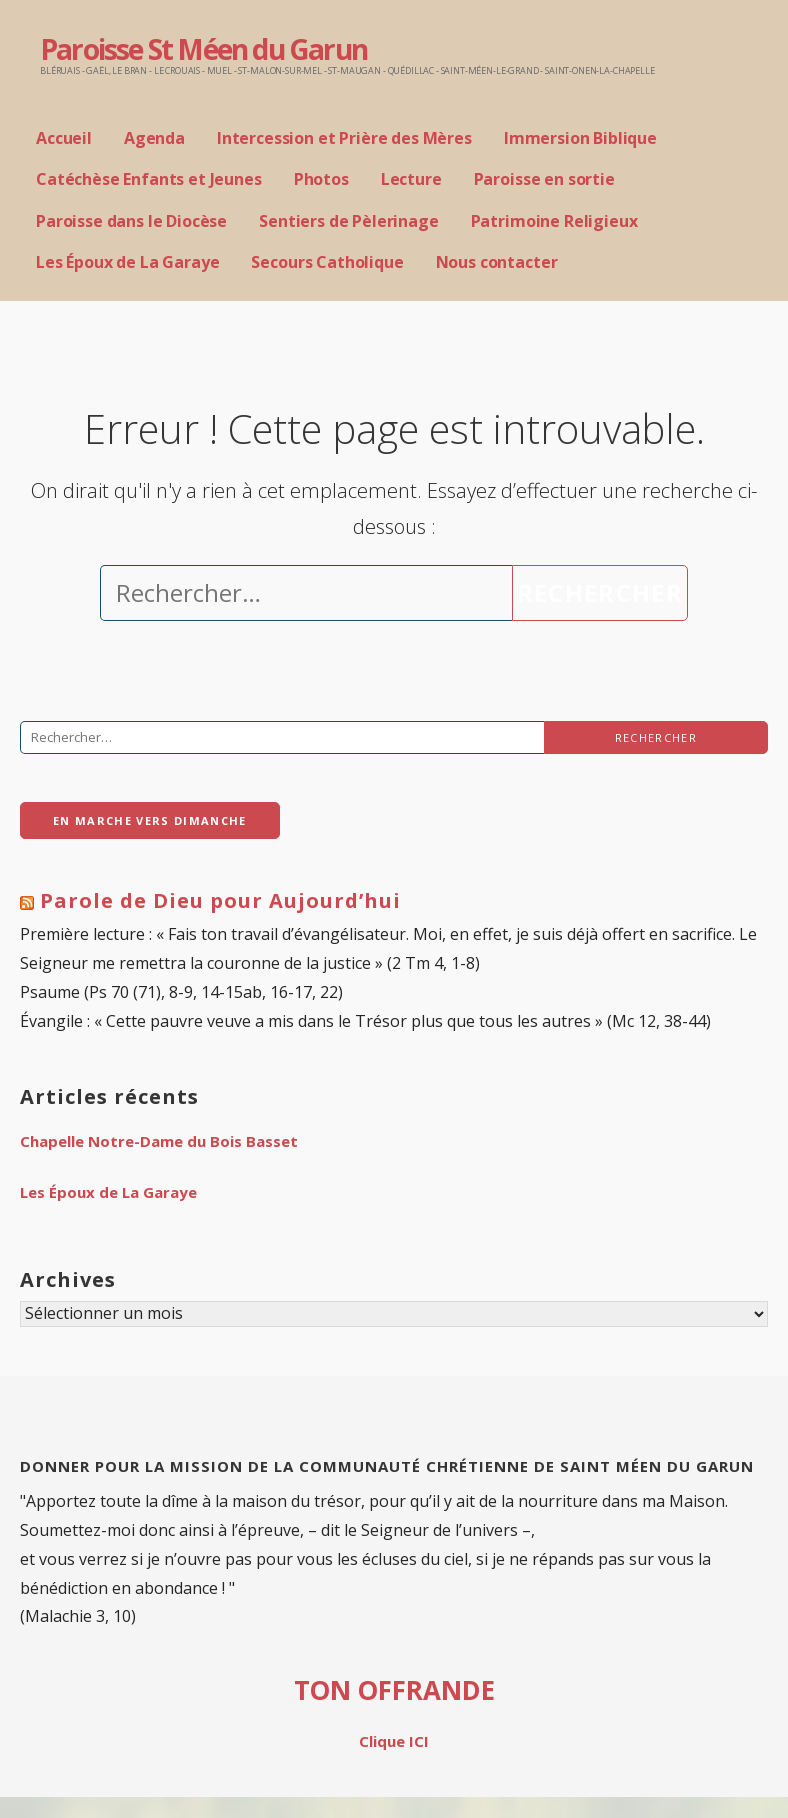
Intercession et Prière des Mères (344, 138)
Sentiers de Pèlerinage (348, 221)
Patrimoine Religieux (554, 221)
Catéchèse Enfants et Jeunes (149, 179)
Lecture (411, 179)
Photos (321, 179)
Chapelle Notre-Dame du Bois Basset (159, 1141)
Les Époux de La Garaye (127, 262)
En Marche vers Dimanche (150, 820)
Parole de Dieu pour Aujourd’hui (220, 900)
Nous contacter (497, 262)
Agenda (154, 138)
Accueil (64, 138)
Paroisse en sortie (544, 179)
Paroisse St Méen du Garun (203, 49)
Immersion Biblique (580, 138)
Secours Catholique (327, 262)
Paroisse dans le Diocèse (131, 221)
